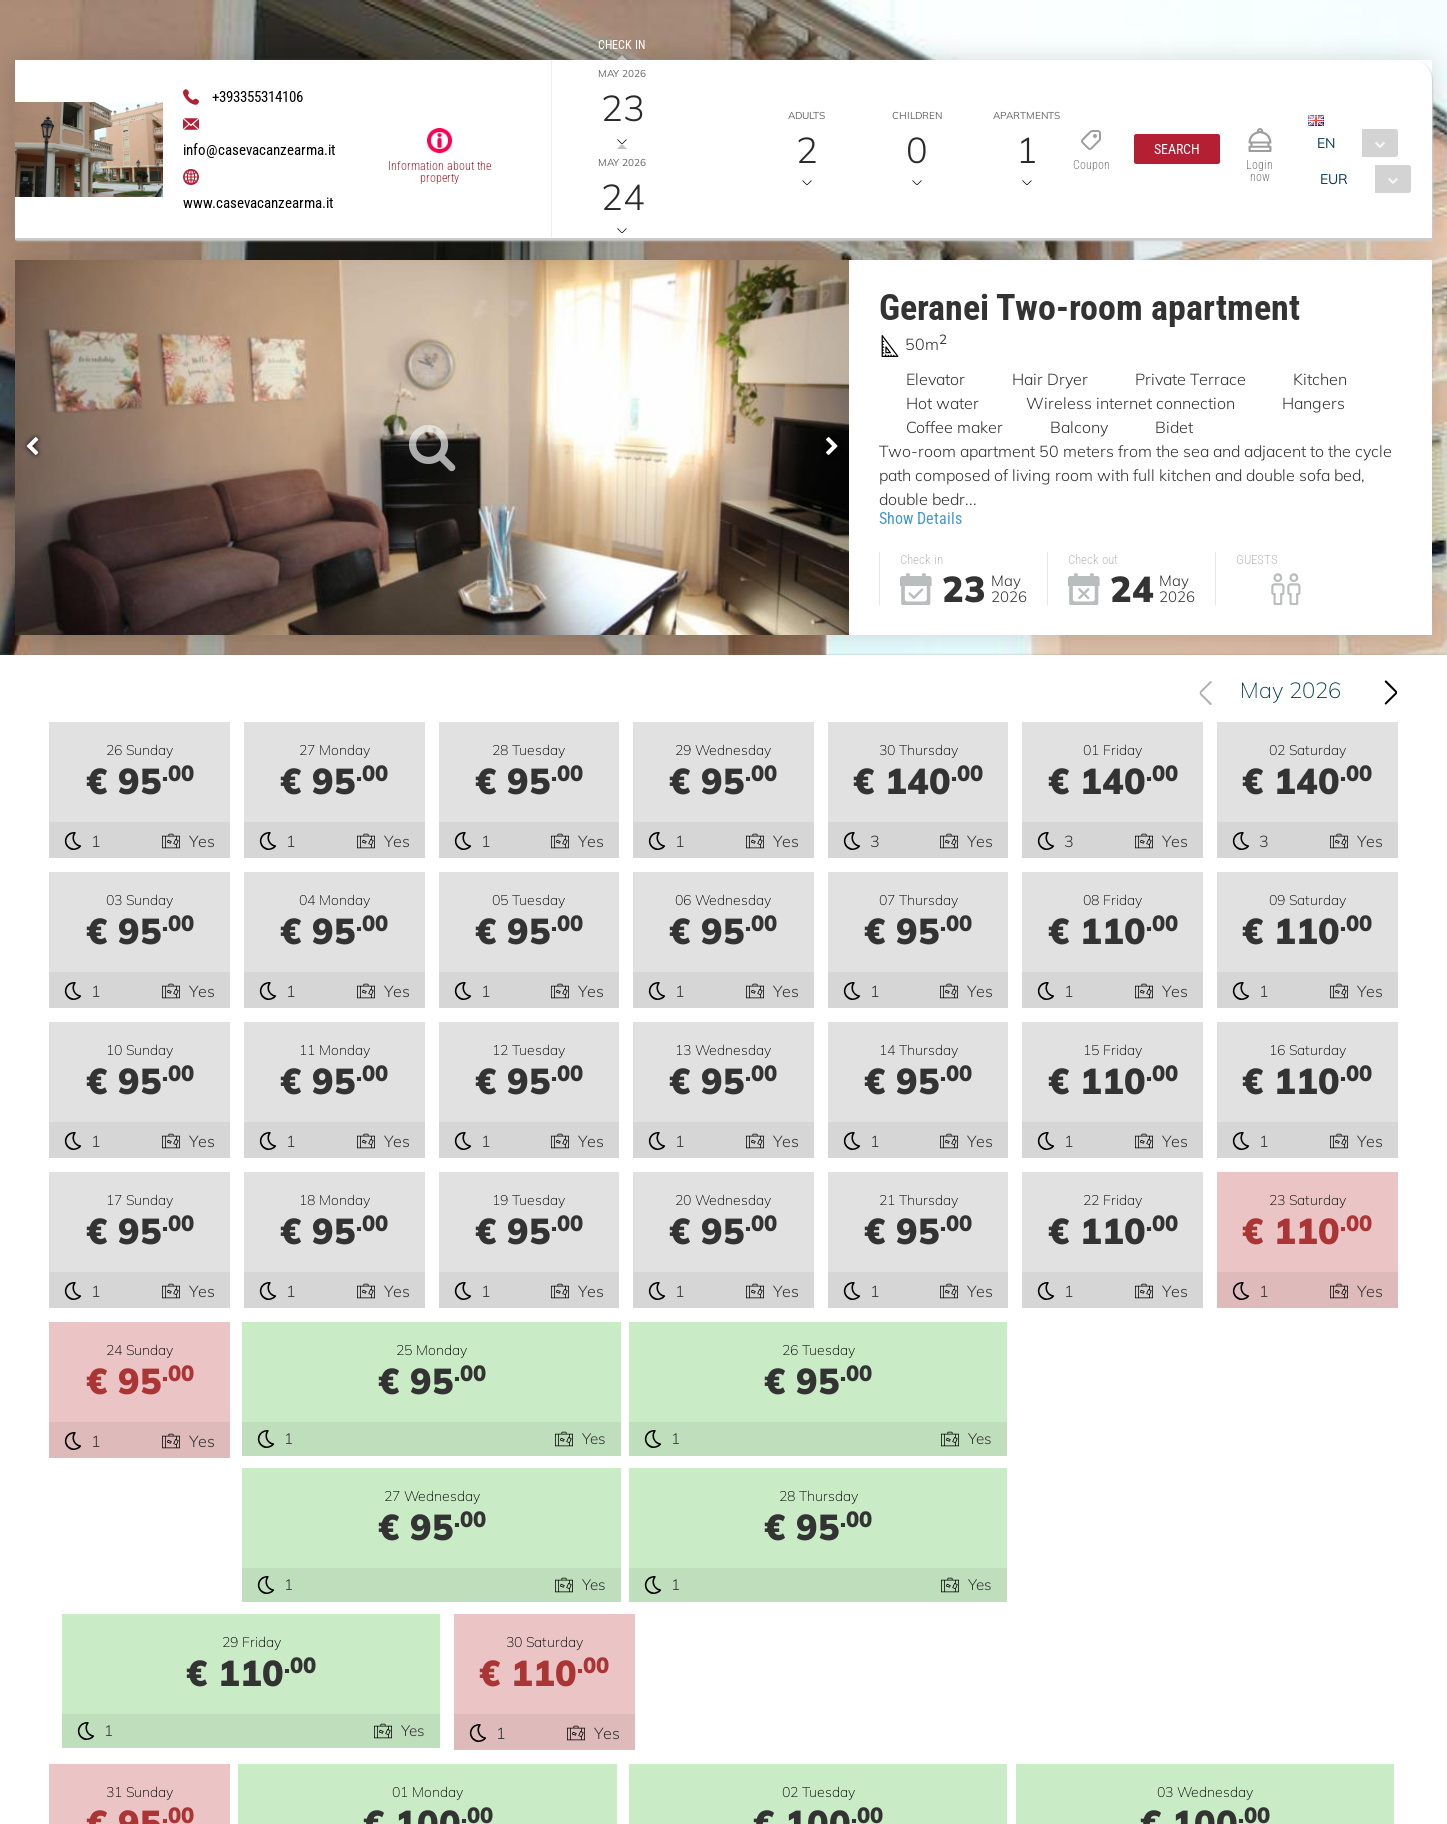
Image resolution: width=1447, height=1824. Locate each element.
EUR (1334, 179)
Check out (621, 134)
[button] (1177, 149)
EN (1326, 143)
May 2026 (1290, 693)
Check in (621, 45)
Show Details (920, 518)
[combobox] (1352, 143)
